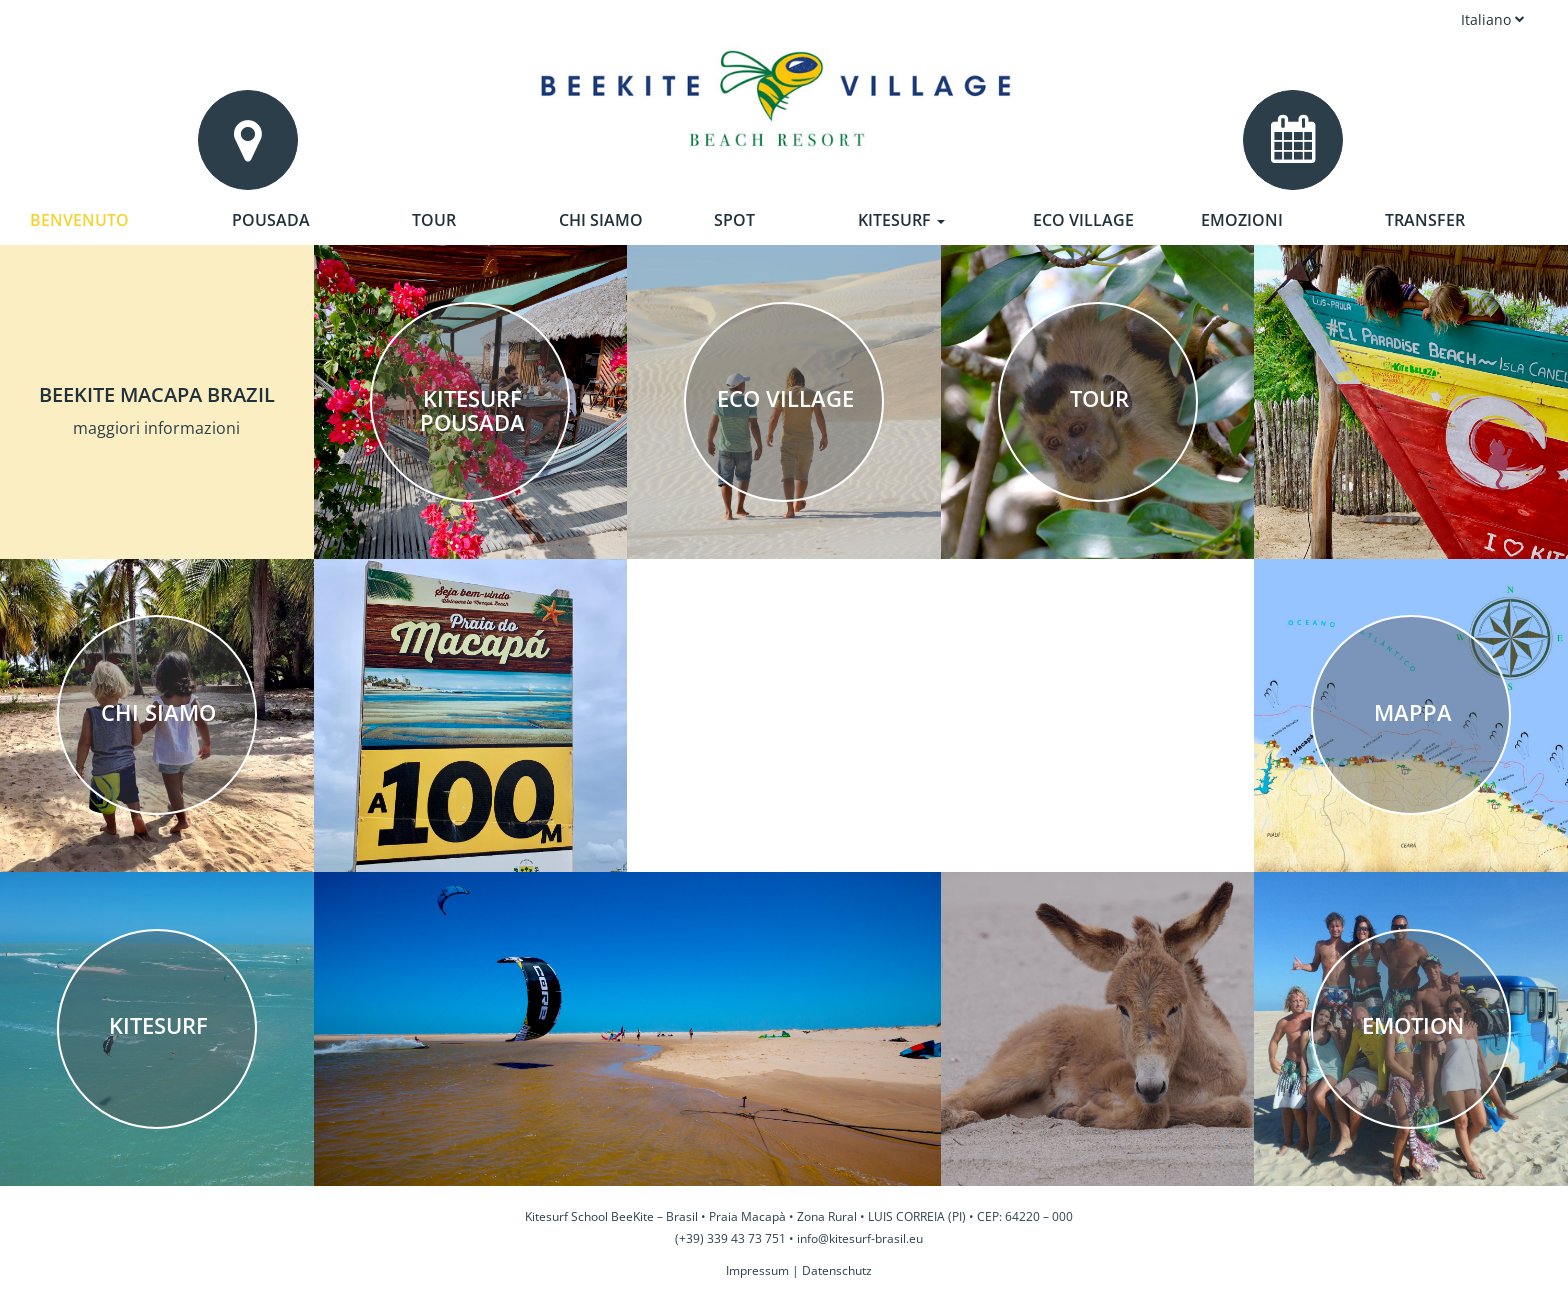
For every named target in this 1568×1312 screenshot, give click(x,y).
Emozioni (1242, 220)
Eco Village (1083, 220)
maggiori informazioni (156, 428)
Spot (734, 220)
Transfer (1425, 220)
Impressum (757, 1270)
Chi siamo (601, 220)
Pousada (271, 220)
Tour (434, 220)
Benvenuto (79, 220)
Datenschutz (837, 1270)
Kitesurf (901, 220)
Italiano (1493, 19)
